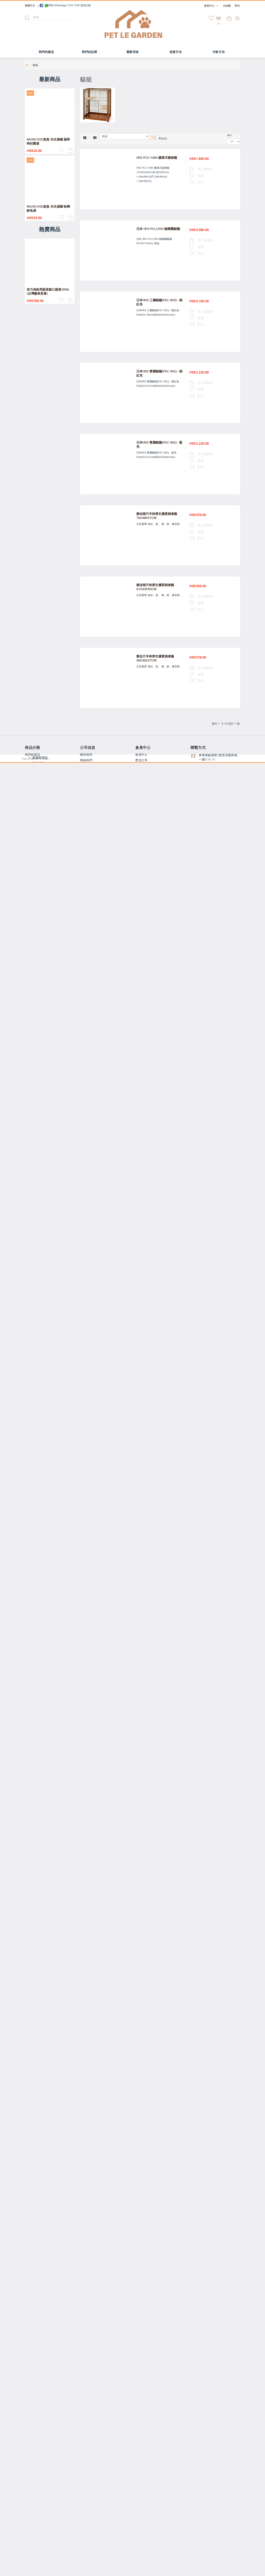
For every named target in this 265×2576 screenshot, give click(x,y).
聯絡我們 (86, 760)
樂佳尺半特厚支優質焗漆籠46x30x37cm (155, 658)
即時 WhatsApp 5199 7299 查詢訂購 (68, 5)
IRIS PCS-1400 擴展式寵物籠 (156, 158)
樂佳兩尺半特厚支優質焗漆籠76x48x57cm (156, 516)
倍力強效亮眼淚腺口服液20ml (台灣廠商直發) (48, 291)
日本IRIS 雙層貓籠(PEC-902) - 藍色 (159, 444)
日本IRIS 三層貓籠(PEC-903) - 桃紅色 (159, 302)
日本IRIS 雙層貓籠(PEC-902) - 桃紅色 (159, 373)
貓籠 (35, 65)
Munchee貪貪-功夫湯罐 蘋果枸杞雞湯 (48, 141)
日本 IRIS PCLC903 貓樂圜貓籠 (158, 229)
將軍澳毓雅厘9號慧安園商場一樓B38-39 (218, 757)
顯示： (230, 135)
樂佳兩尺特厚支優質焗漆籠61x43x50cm (155, 587)
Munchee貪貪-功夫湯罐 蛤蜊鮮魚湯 (48, 208)
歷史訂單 (141, 760)
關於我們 (86, 754)
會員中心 (141, 754)
